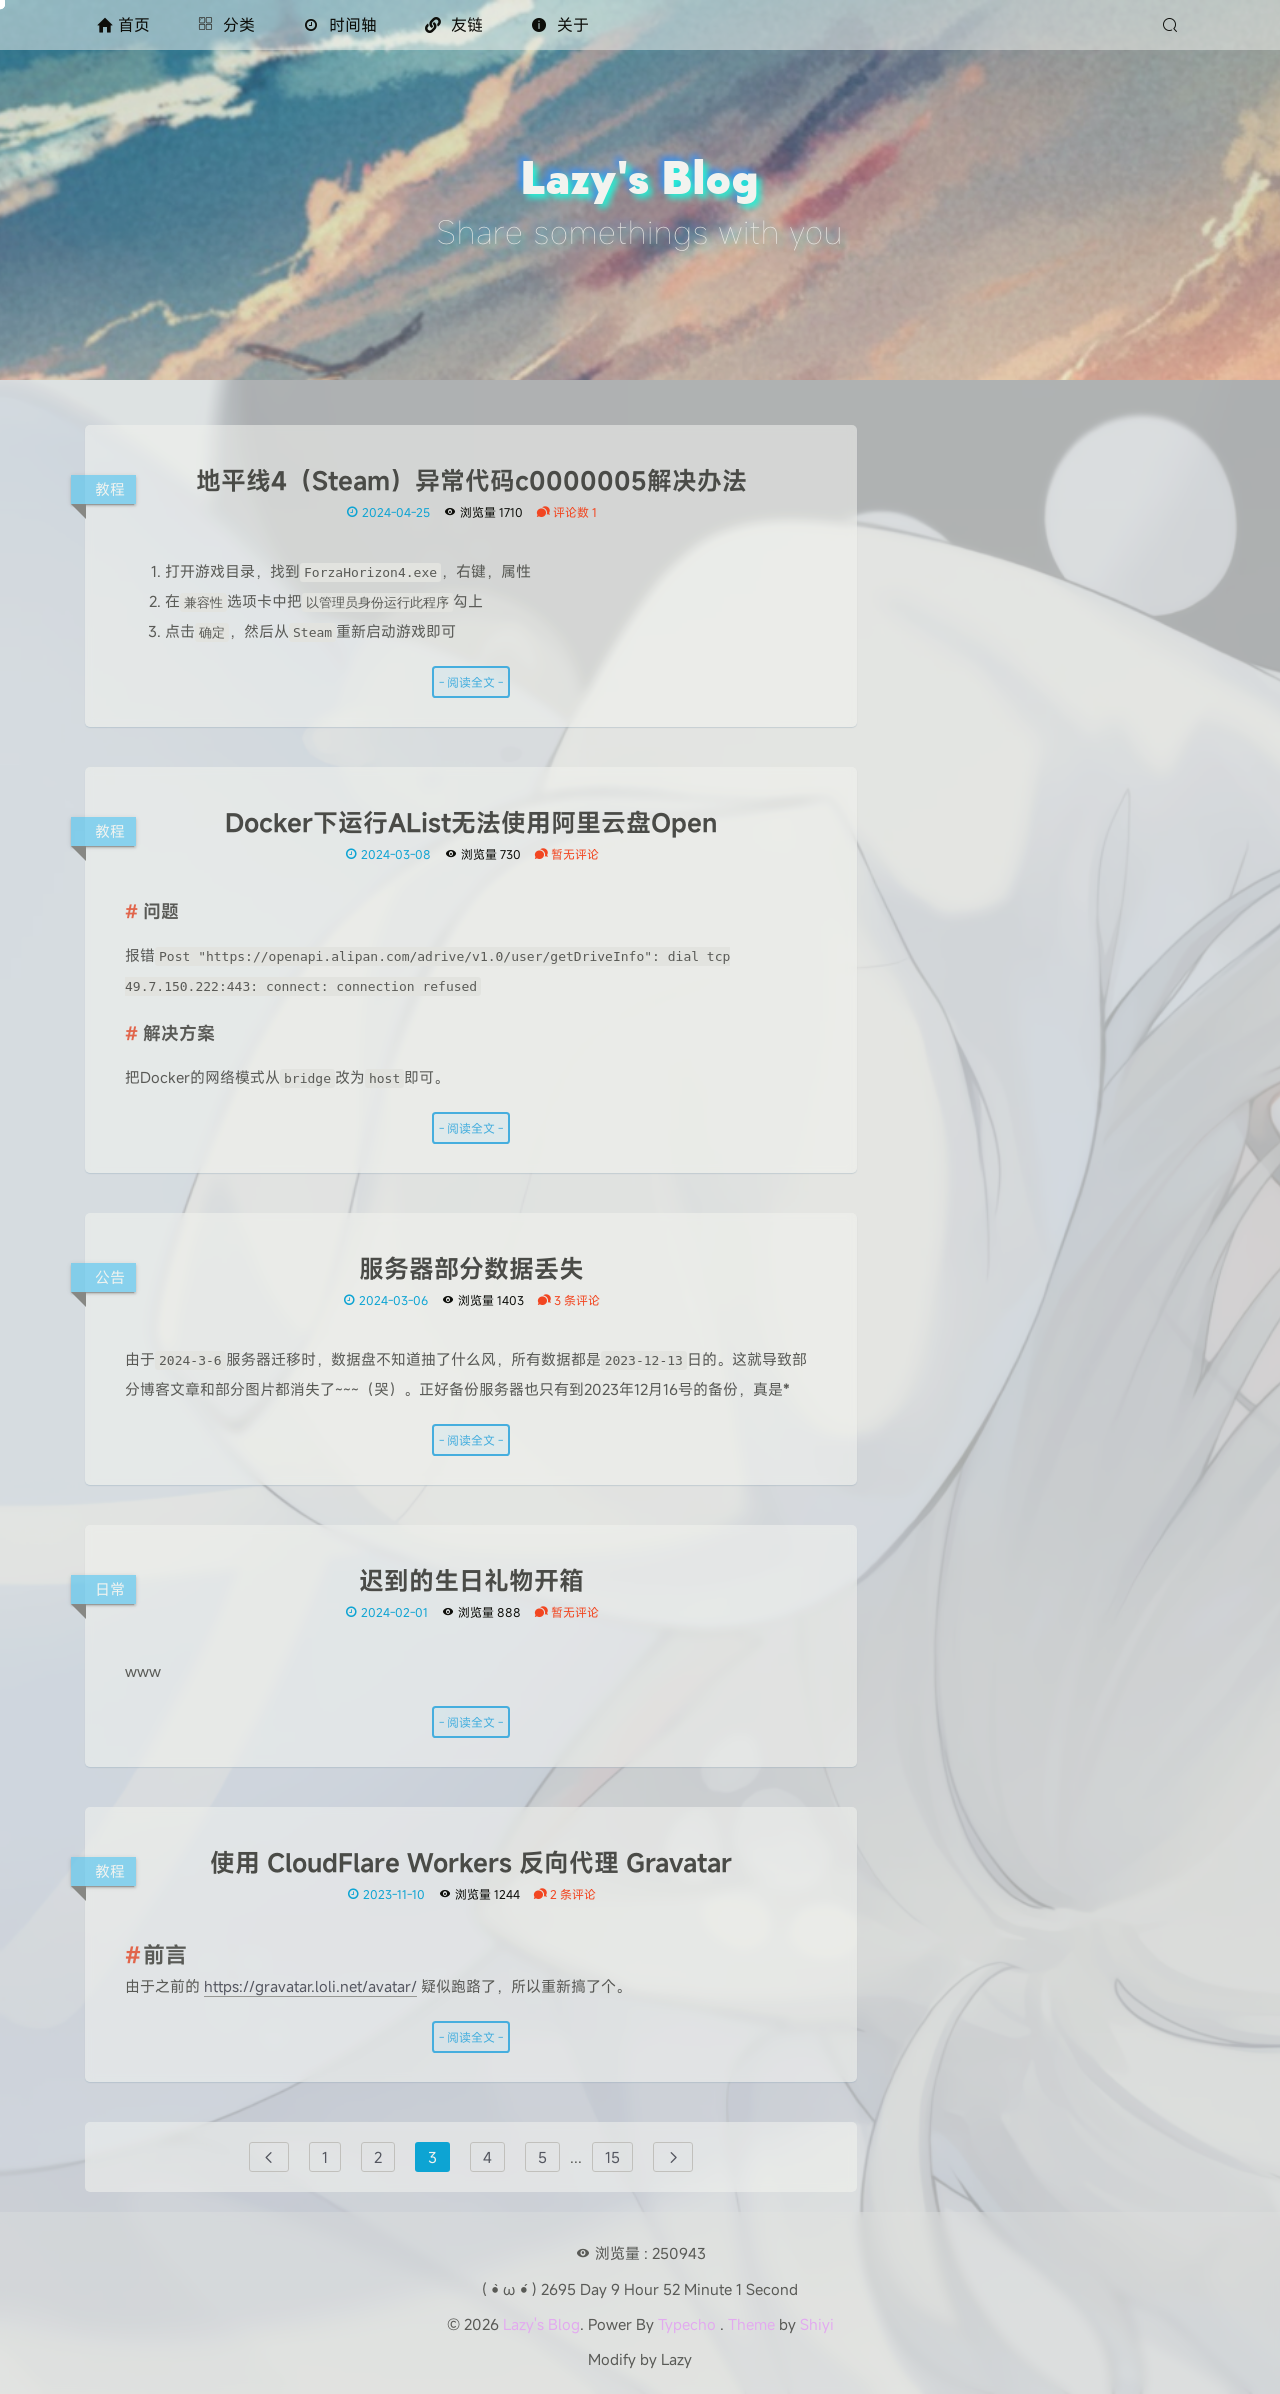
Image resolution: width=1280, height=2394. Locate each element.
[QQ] (1070, 673)
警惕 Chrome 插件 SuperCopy (1043, 1039)
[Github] (942, 673)
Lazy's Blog (541, 2324)
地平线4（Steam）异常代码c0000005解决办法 (471, 481)
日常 (110, 1589)
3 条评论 (568, 1300)
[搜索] (1172, 25)
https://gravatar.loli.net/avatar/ (310, 1986)
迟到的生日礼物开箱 (471, 1581)
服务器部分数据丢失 (471, 1269)
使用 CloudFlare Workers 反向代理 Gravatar (471, 1863)
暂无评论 (566, 854)
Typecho (687, 2324)
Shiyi (817, 2324)
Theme (751, 2324)
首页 (123, 25)
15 (612, 2157)
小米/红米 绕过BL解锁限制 (1029, 889)
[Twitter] (1006, 673)
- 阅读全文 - (471, 682)
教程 (110, 489)
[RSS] (1134, 672)
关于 (560, 25)
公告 (110, 1277)
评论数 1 (566, 512)
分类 (226, 25)
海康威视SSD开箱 (999, 1009)
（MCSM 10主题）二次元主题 (1040, 919)
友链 (454, 25)
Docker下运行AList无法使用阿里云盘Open (471, 823)
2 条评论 (564, 1894)
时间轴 (340, 25)
